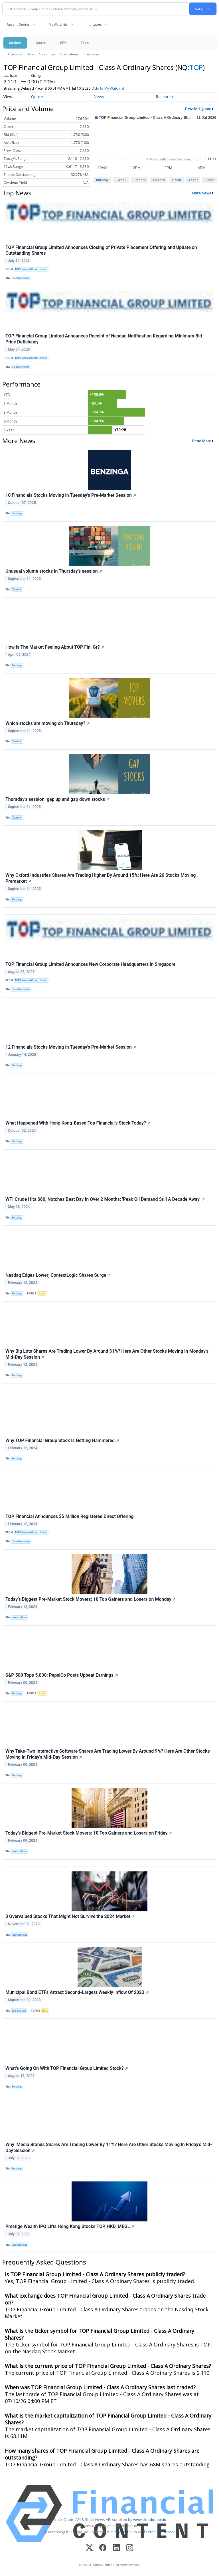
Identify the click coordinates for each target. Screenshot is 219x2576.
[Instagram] (129, 2548)
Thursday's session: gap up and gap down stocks (57, 799)
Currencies (47, 54)
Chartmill (17, 589)
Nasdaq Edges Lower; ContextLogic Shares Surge (58, 1275)
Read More (201, 440)
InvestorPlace (19, 1617)
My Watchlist (58, 24)
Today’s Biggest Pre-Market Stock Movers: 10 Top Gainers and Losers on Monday (90, 1599)
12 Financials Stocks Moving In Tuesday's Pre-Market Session (70, 1047)
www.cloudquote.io (149, 2519)
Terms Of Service (161, 2531)
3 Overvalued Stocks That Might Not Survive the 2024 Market (70, 1916)
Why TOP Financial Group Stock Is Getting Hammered (62, 1440)
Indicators (94, 24)
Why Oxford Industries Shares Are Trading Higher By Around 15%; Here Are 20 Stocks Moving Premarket (100, 878)
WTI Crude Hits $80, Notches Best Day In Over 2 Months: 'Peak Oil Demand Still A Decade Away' (105, 1199)
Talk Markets (19, 2010)
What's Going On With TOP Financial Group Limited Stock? (66, 2068)
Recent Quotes (18, 24)
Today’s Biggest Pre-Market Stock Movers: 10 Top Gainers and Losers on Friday (88, 1833)
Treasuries (91, 54)
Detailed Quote (198, 108)
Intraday (102, 180)
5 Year (209, 180)
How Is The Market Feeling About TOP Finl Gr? (54, 647)
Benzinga (17, 513)
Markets (15, 43)
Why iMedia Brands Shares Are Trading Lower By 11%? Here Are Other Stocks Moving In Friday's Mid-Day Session (108, 2147)
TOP (196, 67)
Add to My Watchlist (108, 88)
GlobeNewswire (21, 278)
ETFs (63, 43)
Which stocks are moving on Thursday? (47, 723)
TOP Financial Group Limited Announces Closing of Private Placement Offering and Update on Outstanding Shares (101, 250)
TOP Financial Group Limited (31, 269)
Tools (84, 43)
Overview (15, 54)
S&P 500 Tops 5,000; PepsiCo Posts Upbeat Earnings (61, 1675)
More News (201, 193)
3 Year (193, 180)
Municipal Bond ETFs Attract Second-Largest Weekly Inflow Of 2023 (77, 1992)
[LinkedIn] (116, 2548)
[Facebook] (103, 2548)
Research (164, 96)
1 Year (176, 180)
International (70, 54)
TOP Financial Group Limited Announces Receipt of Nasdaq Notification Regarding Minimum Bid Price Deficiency (103, 339)
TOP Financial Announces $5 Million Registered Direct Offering (69, 1516)
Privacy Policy (125, 2531)
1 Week (120, 180)
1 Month (139, 180)
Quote (37, 96)
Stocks (40, 43)
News (30, 54)
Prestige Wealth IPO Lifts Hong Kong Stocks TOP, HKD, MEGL (69, 2226)
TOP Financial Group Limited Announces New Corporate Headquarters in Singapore (90, 964)
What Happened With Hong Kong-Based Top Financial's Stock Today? (77, 1123)
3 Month (158, 180)
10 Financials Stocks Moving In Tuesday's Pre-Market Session (70, 495)
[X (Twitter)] (89, 2548)
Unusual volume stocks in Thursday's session (53, 571)
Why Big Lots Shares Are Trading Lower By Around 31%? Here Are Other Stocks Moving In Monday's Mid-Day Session (106, 1354)
